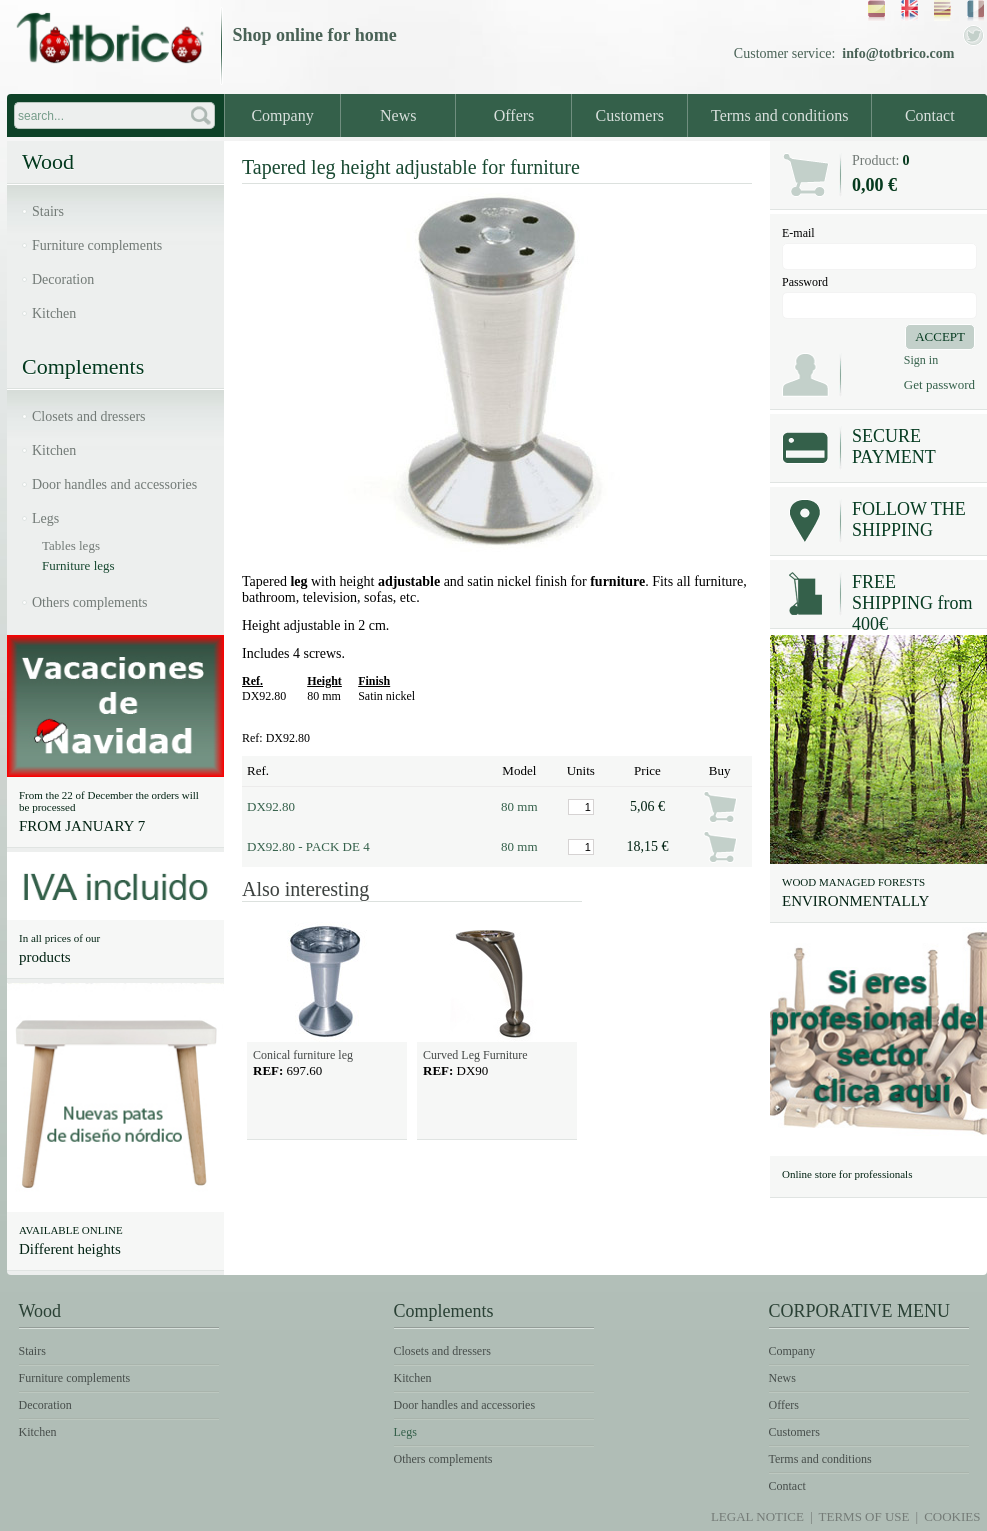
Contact (930, 115)
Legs (45, 518)
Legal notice (757, 1516)
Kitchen (54, 313)
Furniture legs (78, 565)
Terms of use (864, 1516)
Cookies (952, 1516)
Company (282, 115)
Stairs (48, 211)
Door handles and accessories (114, 484)
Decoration (63, 279)
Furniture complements (97, 245)
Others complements (89, 602)
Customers (630, 115)
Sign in (921, 360)
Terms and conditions (780, 115)
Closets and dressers (89, 416)
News (398, 115)
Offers (514, 115)
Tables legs (71, 545)
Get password (939, 384)
